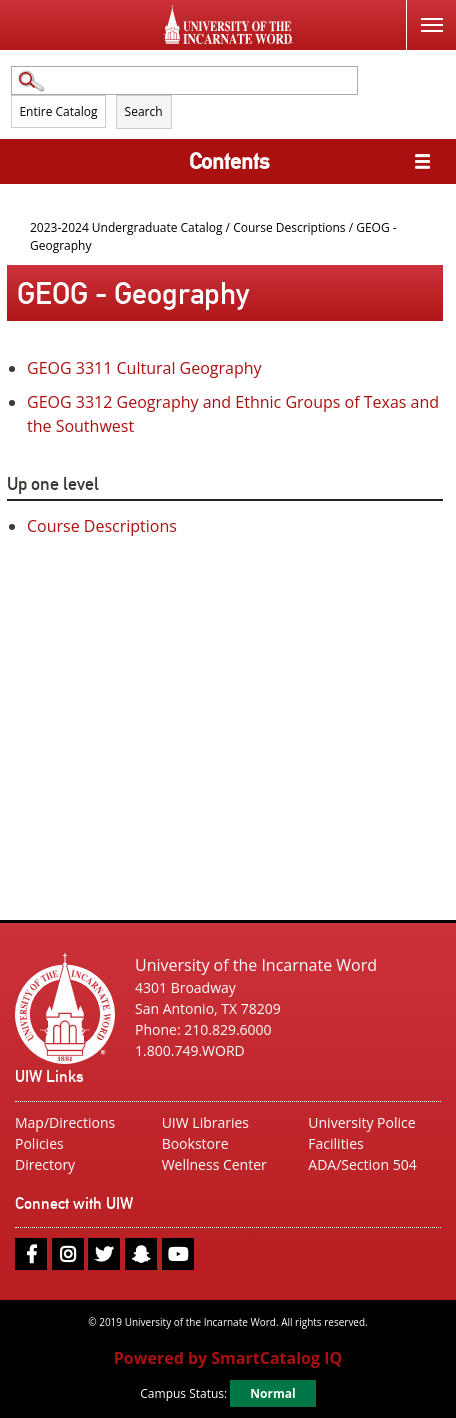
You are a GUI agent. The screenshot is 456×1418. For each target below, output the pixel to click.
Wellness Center (214, 1164)
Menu (424, 13)
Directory (45, 1164)
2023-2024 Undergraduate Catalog (126, 227)
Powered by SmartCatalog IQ (228, 1358)
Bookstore (195, 1143)
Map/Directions (65, 1122)
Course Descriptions (289, 227)
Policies (39, 1143)
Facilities (335, 1143)
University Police (361, 1122)
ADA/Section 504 (362, 1164)
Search (144, 111)
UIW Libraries (205, 1122)
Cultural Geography (144, 368)
